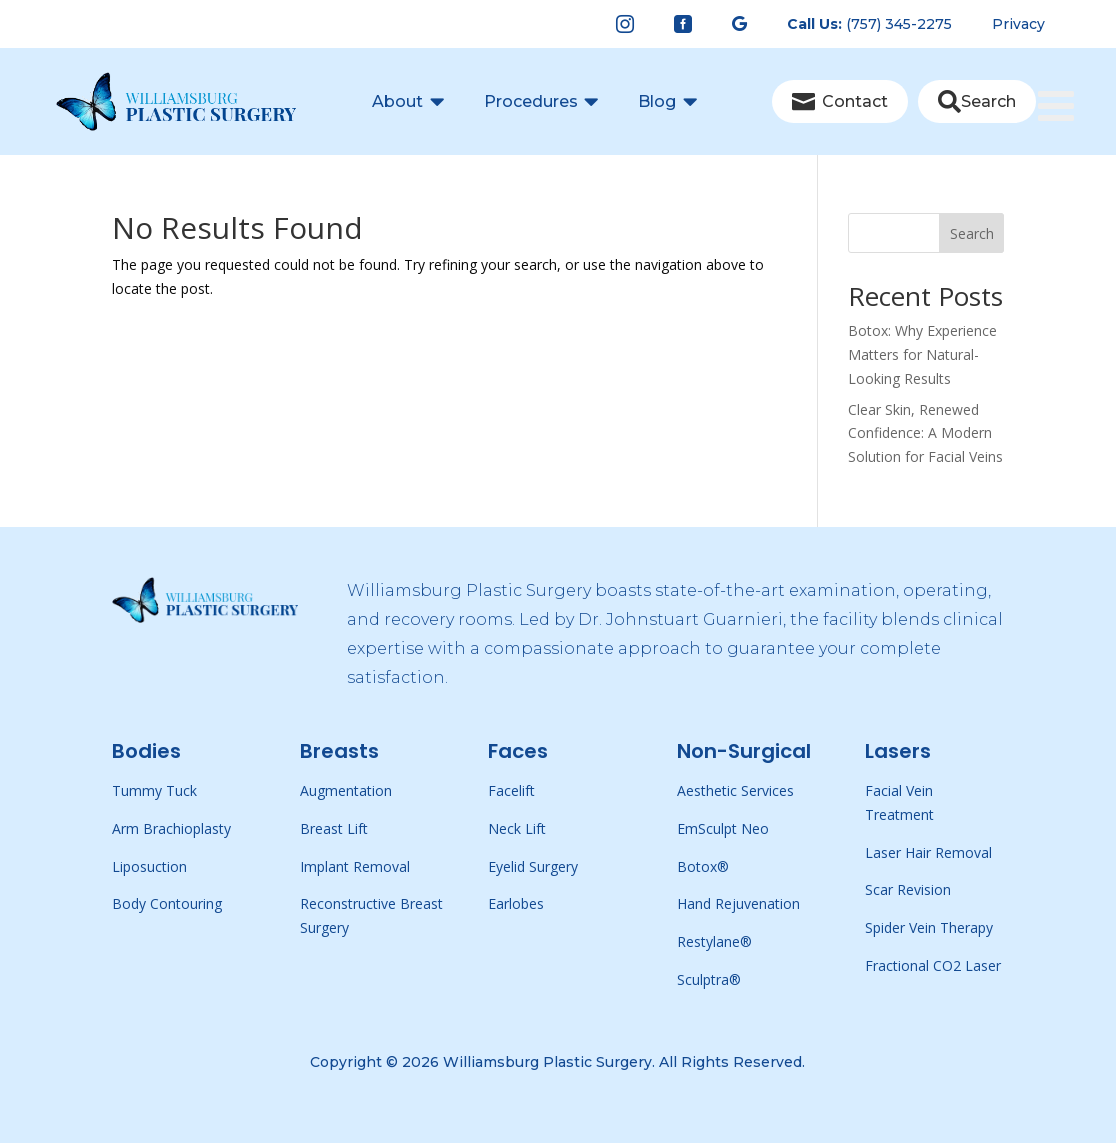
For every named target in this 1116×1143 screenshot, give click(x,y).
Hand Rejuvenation (738, 903)
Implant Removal (355, 866)
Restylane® (714, 941)
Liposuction (149, 866)
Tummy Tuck (154, 790)
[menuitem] (625, 24)
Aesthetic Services (735, 790)
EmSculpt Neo (723, 828)
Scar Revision (908, 889)
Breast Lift (334, 828)
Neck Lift (517, 828)
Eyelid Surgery (533, 866)
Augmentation (346, 790)
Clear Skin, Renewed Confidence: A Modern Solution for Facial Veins (925, 433)
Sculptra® (709, 979)
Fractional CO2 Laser (933, 965)
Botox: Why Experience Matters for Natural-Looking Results (922, 354)
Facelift (511, 790)
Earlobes (516, 903)
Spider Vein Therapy (929, 927)
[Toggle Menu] (1067, 71)
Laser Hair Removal (928, 852)
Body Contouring (167, 903)
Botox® (703, 866)
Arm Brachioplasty (171, 828)
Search (972, 233)
